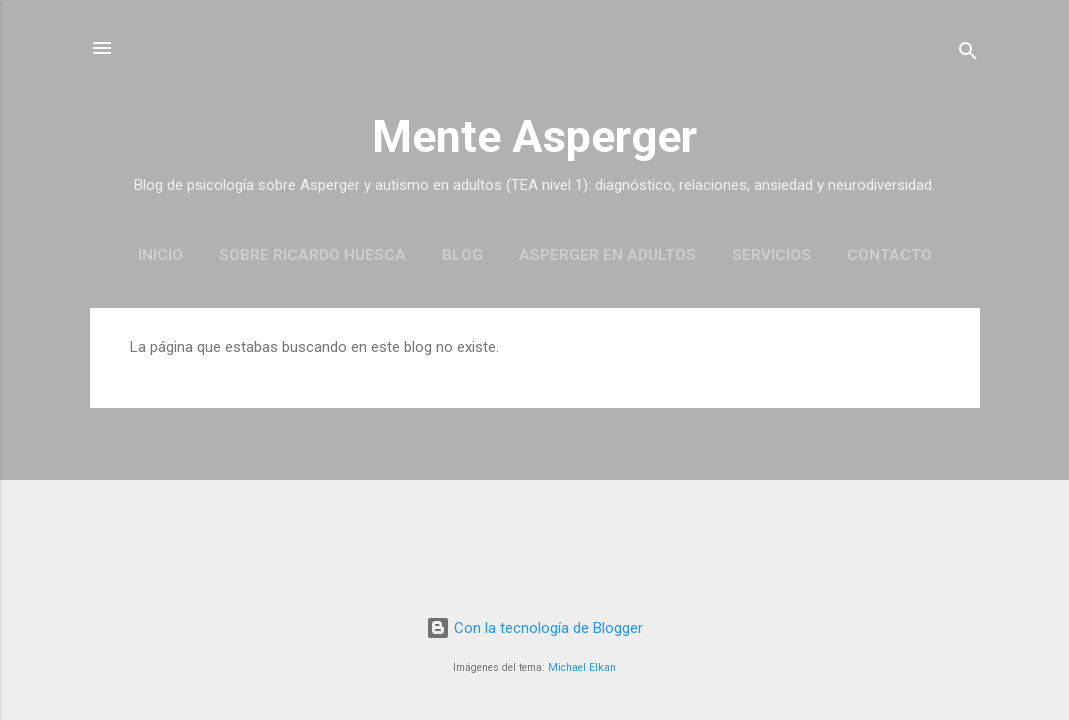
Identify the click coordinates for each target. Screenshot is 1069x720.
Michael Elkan (582, 667)
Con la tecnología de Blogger (534, 628)
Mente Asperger (534, 136)
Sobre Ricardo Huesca (312, 255)
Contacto (889, 255)
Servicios (771, 255)
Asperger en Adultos (607, 255)
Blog (462, 255)
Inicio (160, 255)
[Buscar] (968, 54)
